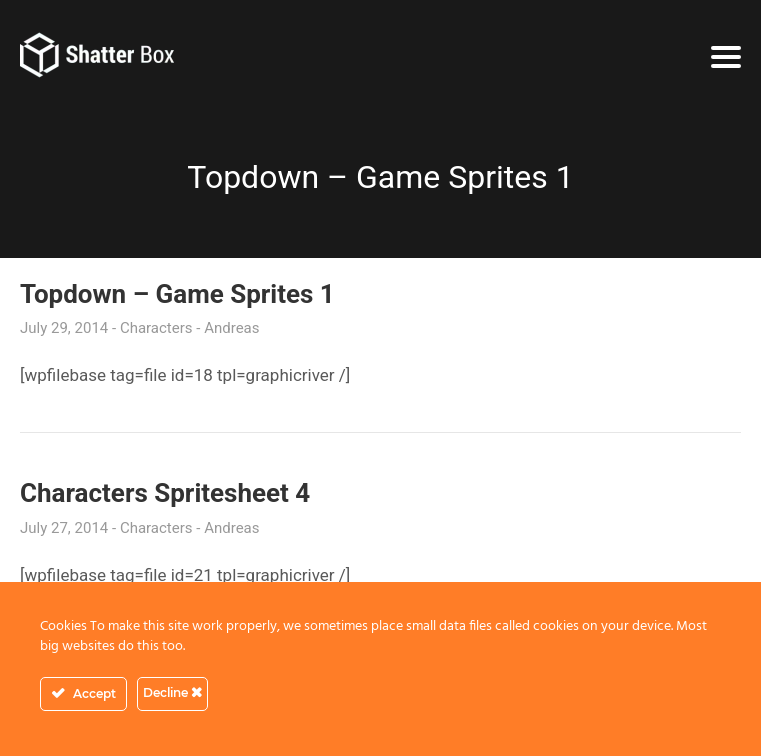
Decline (172, 692)
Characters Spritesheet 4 (165, 493)
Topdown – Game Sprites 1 (177, 294)
